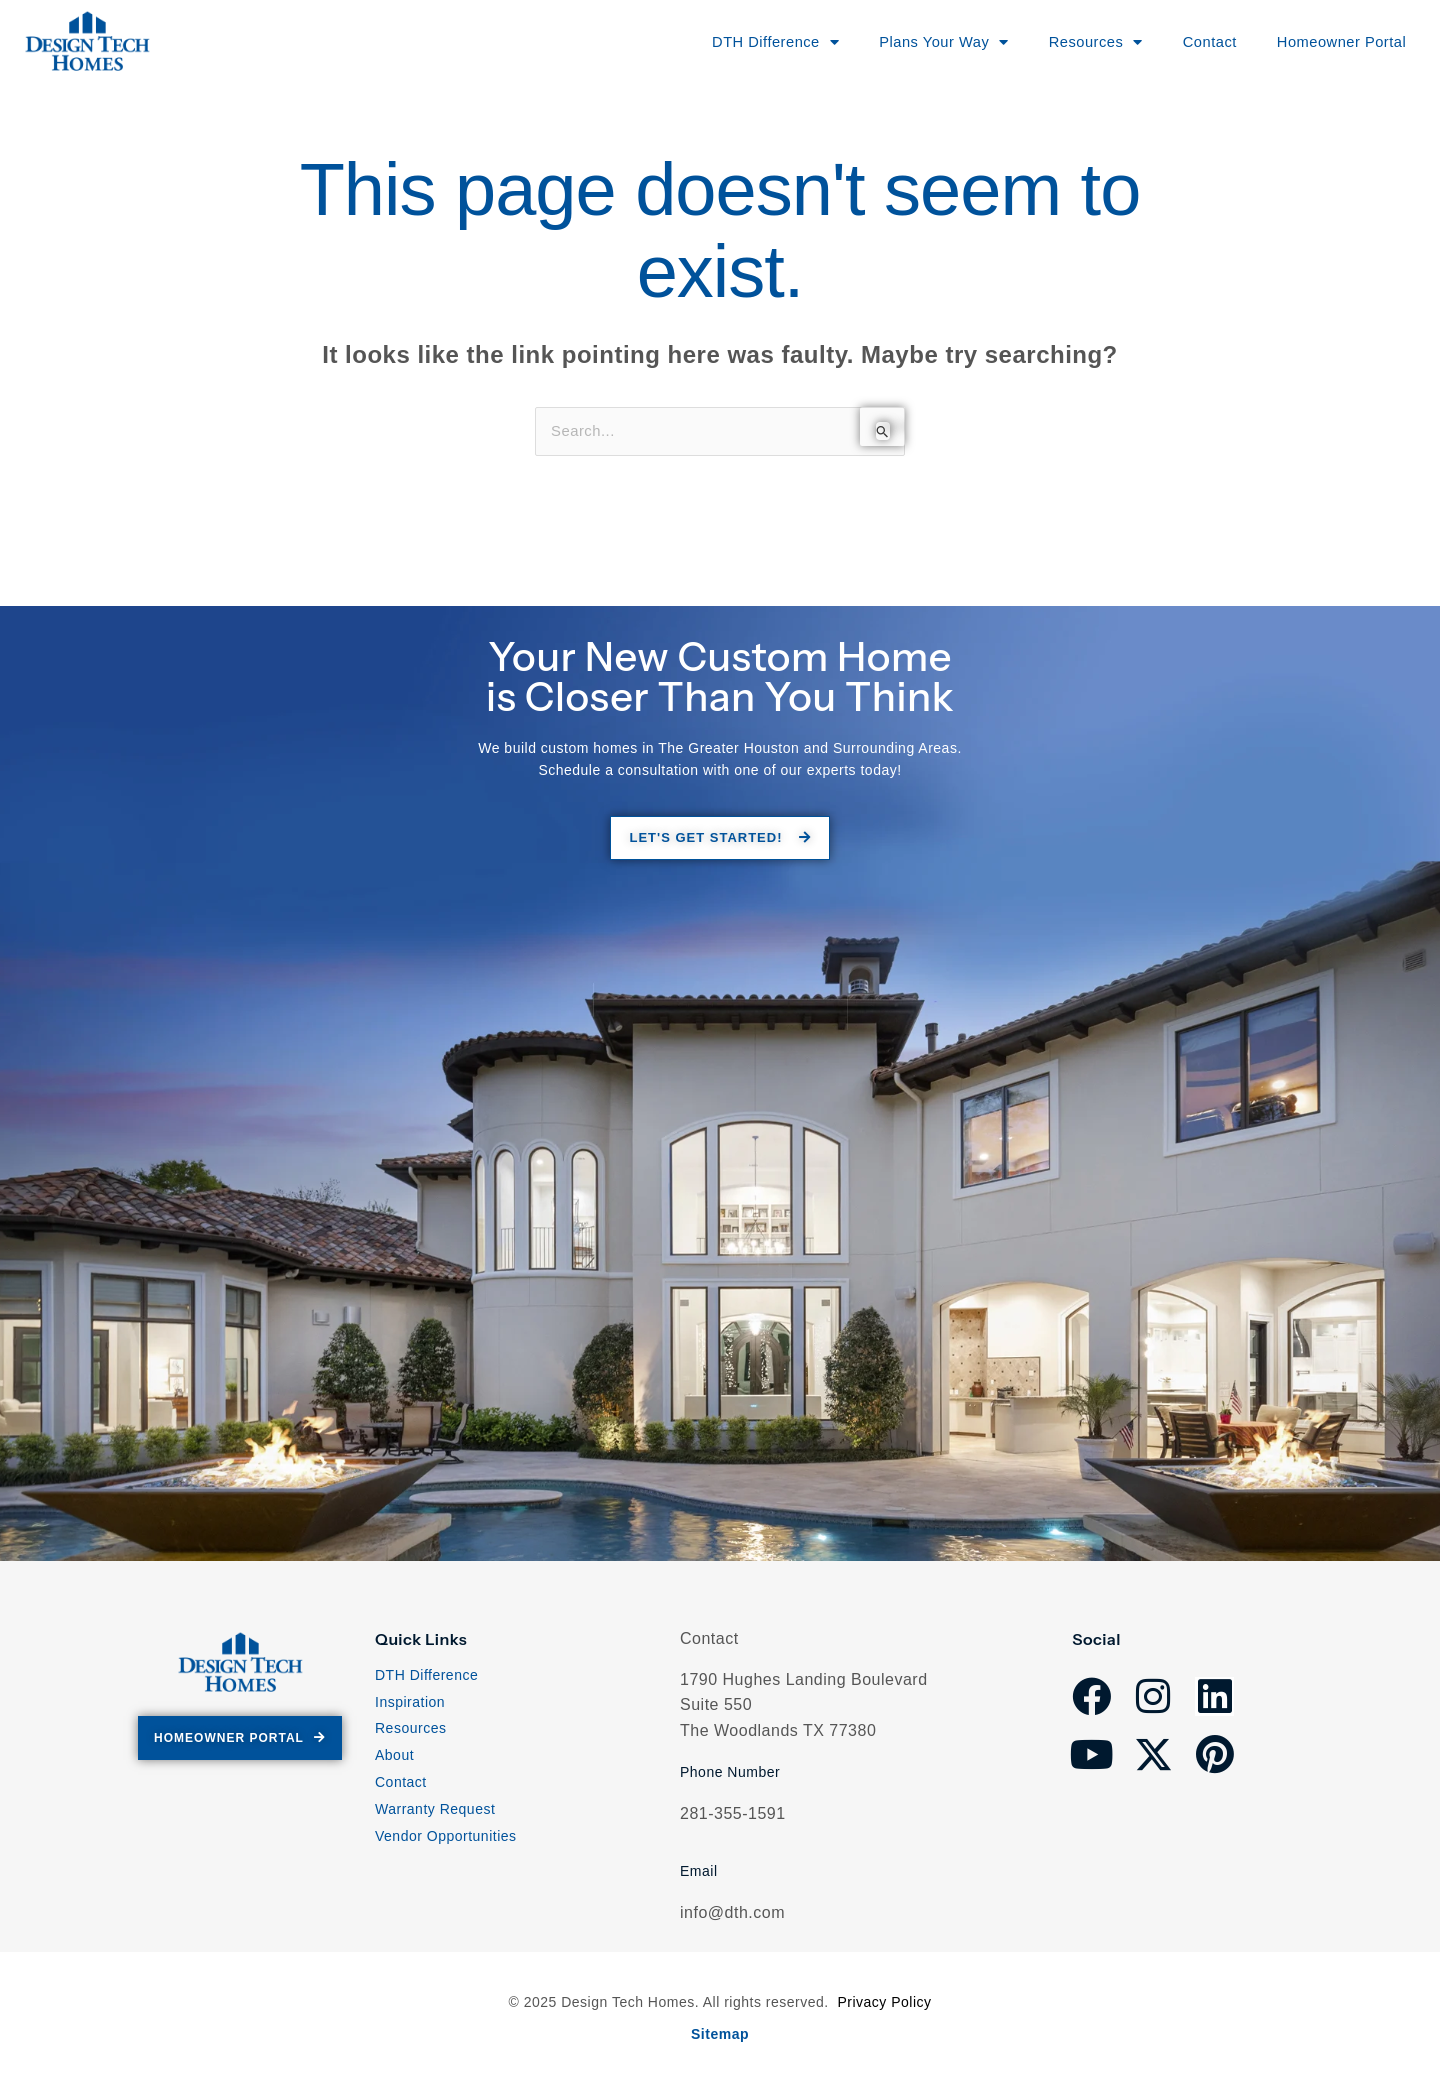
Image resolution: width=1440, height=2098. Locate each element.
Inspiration (410, 1706)
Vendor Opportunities (446, 1840)
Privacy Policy (884, 2004)
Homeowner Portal (1329, 41)
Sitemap (720, 2035)
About (394, 1760)
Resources (410, 1733)
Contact (1189, 41)
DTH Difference (426, 1679)
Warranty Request (435, 1813)
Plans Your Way (909, 42)
